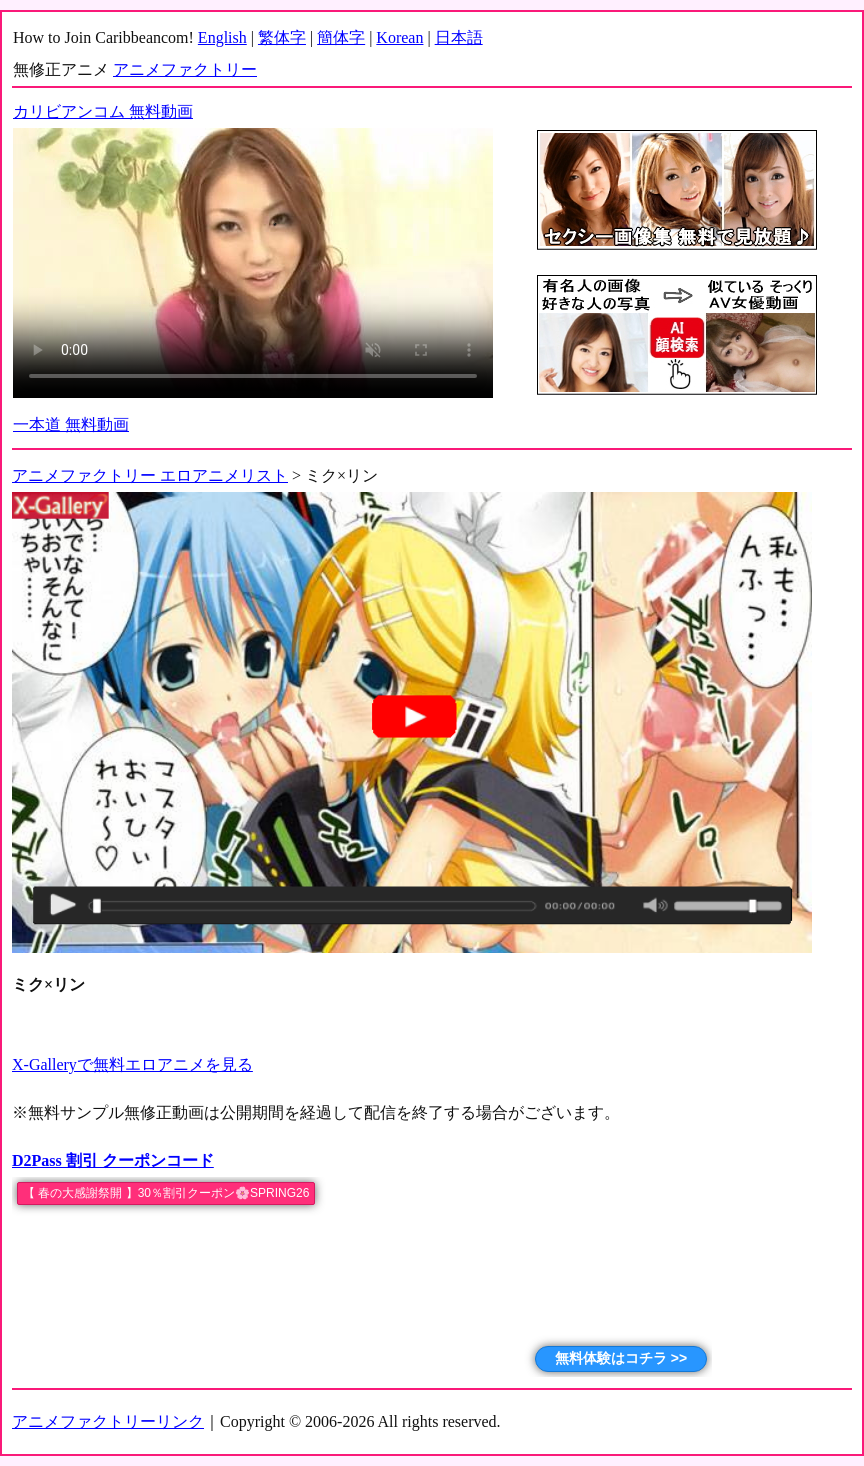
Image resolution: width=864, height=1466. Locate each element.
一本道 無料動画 (71, 424)
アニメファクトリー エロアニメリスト (150, 475)
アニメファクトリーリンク (108, 1421)
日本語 (459, 37)
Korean (399, 37)
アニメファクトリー (185, 69)
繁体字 (282, 37)
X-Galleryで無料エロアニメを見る (132, 1064)
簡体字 (341, 37)
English (222, 37)
